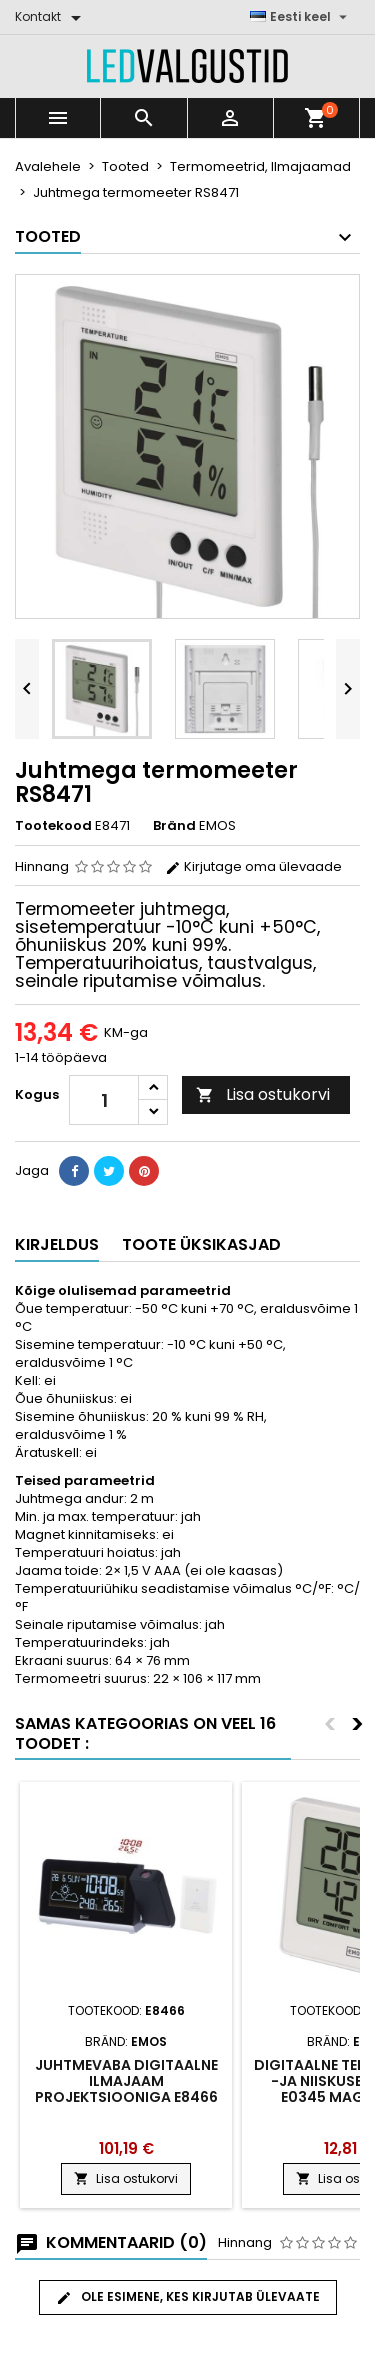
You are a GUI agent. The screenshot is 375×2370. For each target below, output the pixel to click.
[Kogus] (104, 1100)
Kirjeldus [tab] (57, 1244)
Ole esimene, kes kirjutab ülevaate (188, 2297)
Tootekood (53, 826)
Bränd (174, 826)
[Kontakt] (51, 17)
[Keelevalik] (301, 17)
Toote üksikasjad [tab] (201, 1244)
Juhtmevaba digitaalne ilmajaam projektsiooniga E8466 (126, 2081)
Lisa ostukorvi (263, 1094)
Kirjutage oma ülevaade (253, 866)
